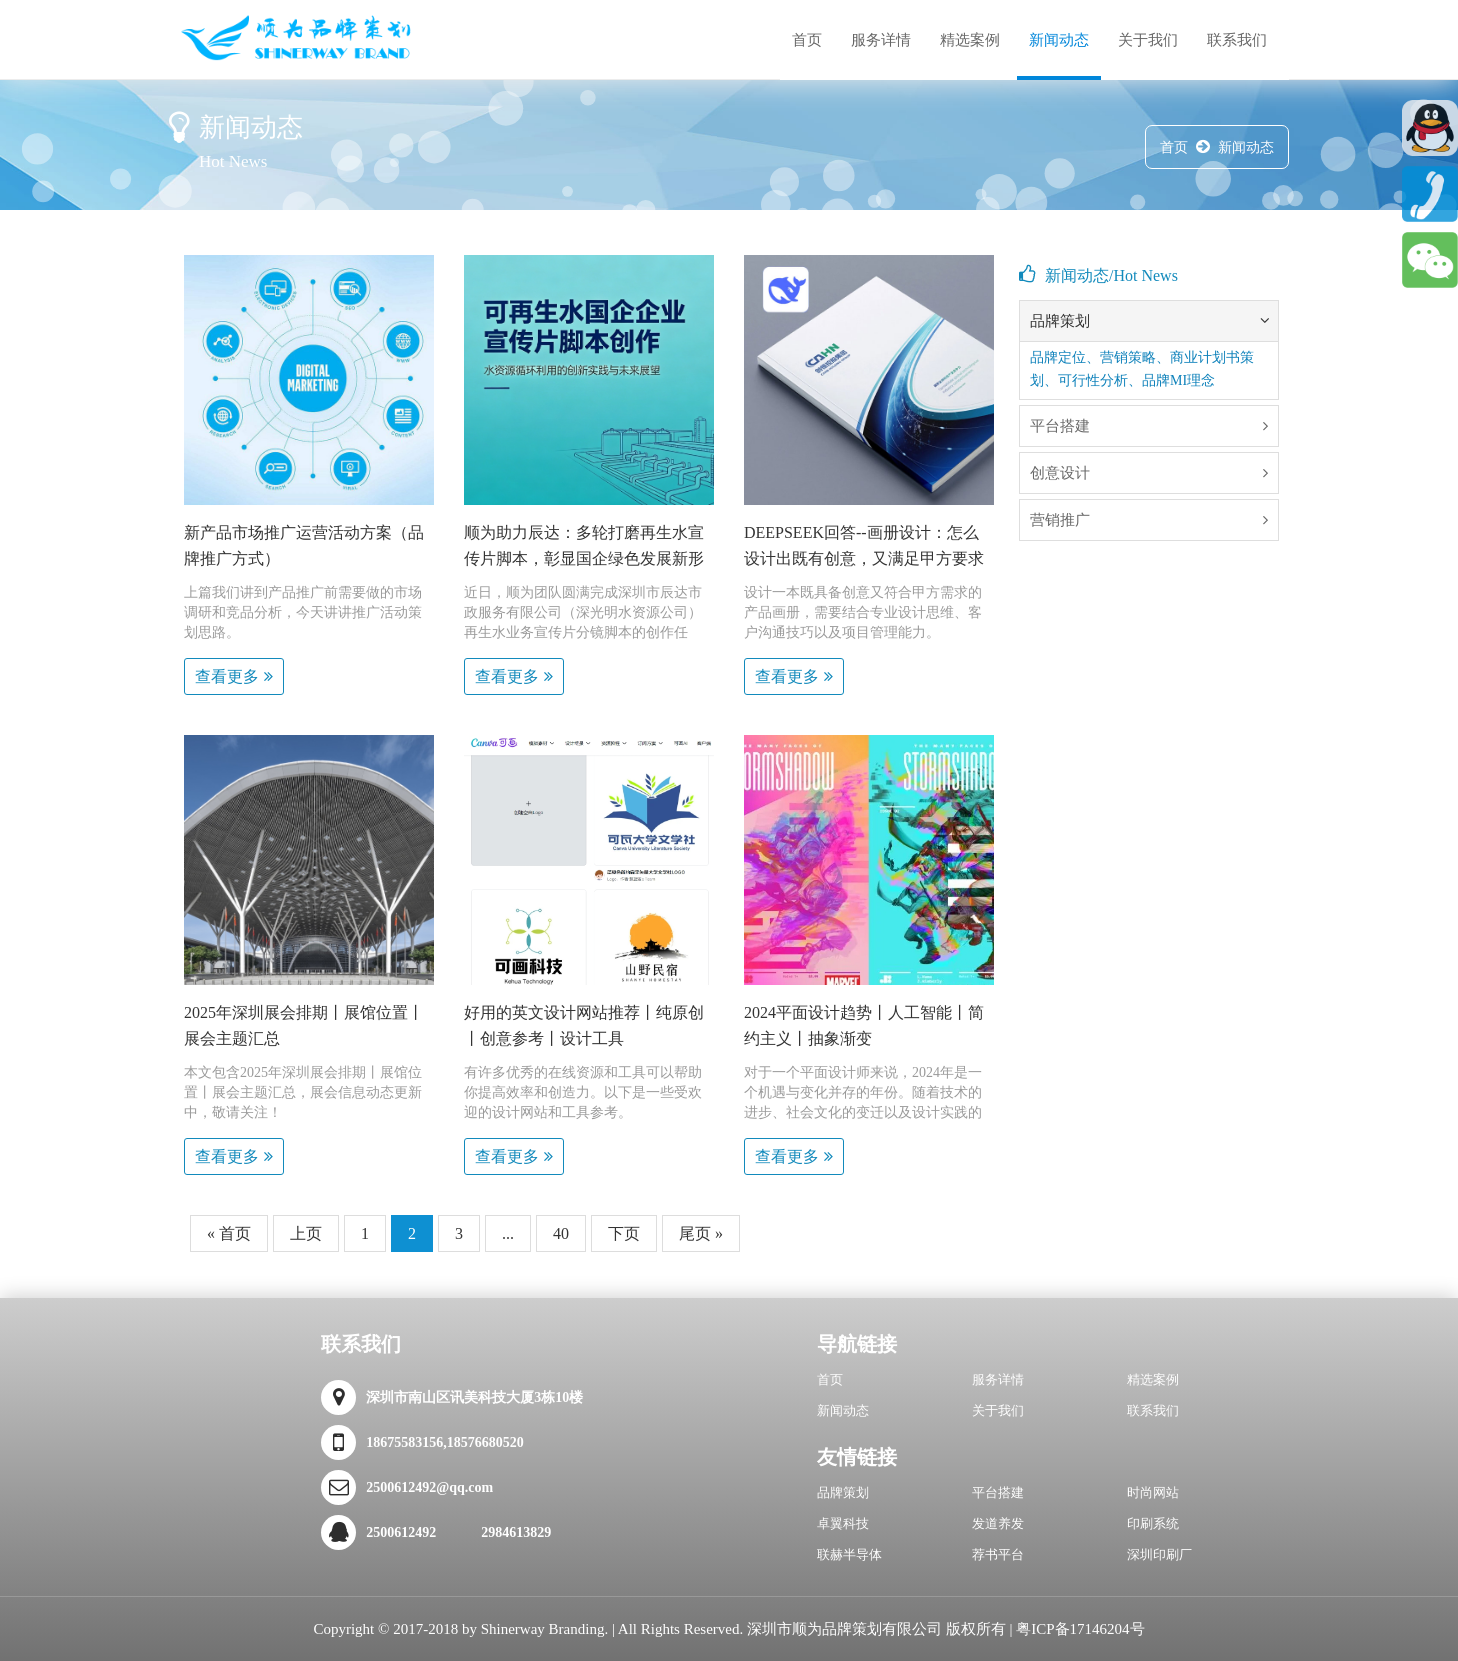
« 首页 (229, 1233)
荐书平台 (998, 1554)
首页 (807, 40)
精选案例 (970, 40)
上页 (306, 1233)
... (508, 1233)
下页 (624, 1233)
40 (561, 1233)
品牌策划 (843, 1492)
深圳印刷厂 (1159, 1554)
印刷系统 (1153, 1523)
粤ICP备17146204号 (1080, 1629)
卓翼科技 (843, 1523)
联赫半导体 (849, 1554)
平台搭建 (998, 1492)
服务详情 (881, 40)
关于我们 (1148, 40)
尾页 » (701, 1233)
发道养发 (998, 1523)
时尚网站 (1153, 1492)
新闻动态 (1059, 40)
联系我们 (1237, 40)
